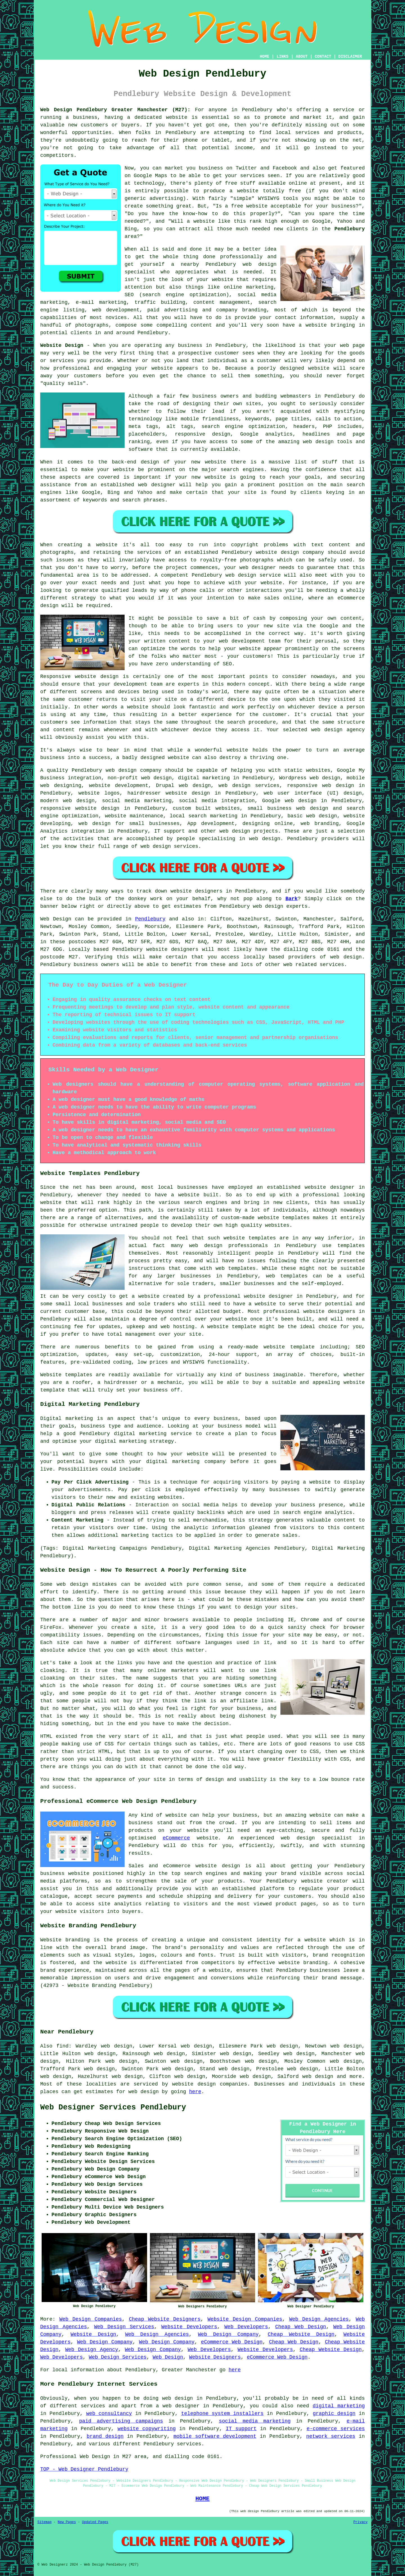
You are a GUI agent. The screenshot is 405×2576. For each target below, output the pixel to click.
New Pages (67, 2522)
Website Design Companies (245, 2319)
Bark (291, 899)
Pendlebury (349, 229)
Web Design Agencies (319, 2319)
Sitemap (44, 2522)
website (176, 117)
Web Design (55, 919)
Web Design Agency (91, 2349)
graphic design (334, 2413)
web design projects (248, 831)
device (237, 699)
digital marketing (338, 2406)
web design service (253, 575)
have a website (305, 325)
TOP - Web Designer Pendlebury (84, 2469)
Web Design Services (124, 2327)
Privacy (361, 2522)
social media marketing (255, 2421)
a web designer (177, 2406)
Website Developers (189, 2327)
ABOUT (302, 56)
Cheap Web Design (300, 2327)
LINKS (282, 56)
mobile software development (215, 2436)
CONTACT (323, 56)
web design (121, 770)
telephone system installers (222, 2413)
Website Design (61, 345)
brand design (105, 2436)
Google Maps (150, 176)
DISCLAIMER (350, 56)
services (332, 964)
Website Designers (215, 2357)
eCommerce (176, 1838)
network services (330, 2436)
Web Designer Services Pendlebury (113, 2107)
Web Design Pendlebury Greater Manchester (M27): (115, 110)
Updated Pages (95, 2522)
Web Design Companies (90, 2319)
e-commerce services (336, 2429)
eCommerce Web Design (232, 2342)
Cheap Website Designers (165, 2319)
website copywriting (147, 2429)
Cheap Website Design (301, 2334)
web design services (249, 785)
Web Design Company (228, 2334)
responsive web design (320, 785)
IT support (241, 2429)
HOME (264, 56)
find (63, 2046)
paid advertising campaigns (121, 2421)
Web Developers (246, 2327)
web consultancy (109, 2413)
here (195, 2092)
